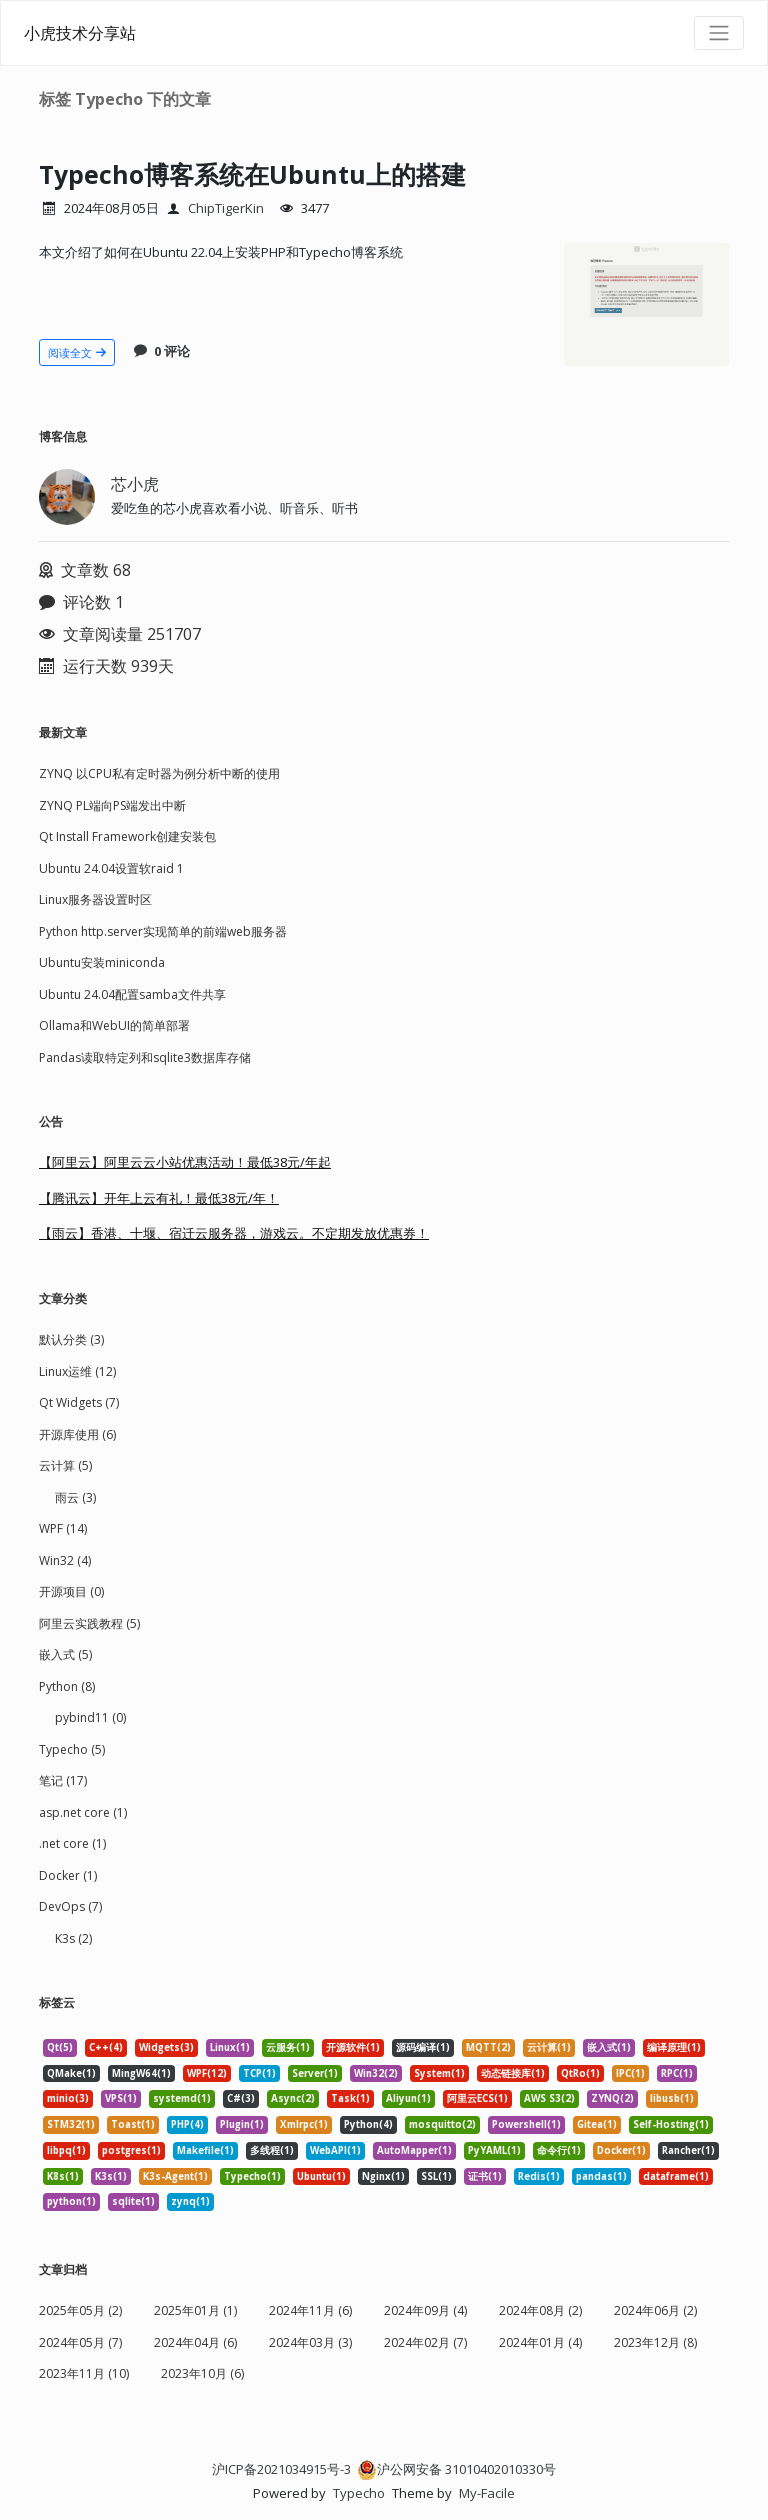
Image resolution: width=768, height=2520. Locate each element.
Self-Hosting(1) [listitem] (671, 2124)
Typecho (359, 2493)
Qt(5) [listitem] (60, 2047)
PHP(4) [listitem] (187, 2124)
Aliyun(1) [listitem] (408, 2098)
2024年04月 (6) (195, 2342)
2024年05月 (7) (80, 2342)
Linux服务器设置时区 (95, 899)
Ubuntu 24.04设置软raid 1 (111, 868)
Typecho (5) (72, 1749)
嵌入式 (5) (65, 1654)
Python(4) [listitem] (368, 2124)
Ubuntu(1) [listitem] (321, 2176)
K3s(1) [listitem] (111, 2176)
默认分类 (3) (71, 1339)
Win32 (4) (65, 1560)
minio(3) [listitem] (68, 2098)
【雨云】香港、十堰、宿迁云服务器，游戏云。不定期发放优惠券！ (234, 1233)
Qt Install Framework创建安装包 (127, 836)
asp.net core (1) (83, 1812)
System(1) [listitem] (439, 2073)
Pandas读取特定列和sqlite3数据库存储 (145, 1057)
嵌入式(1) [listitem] (609, 2047)
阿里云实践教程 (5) (89, 1623)
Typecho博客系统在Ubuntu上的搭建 (276, 173)
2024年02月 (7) (425, 2342)
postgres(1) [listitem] (131, 2150)
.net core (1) (72, 1843)
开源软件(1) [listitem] (353, 2047)
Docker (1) (68, 1875)
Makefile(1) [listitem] (205, 2150)
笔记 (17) (63, 1780)
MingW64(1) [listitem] (141, 2073)
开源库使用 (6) (77, 1434)
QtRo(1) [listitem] (580, 2073)
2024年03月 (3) (310, 2342)
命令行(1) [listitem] (559, 2150)
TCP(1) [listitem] (259, 2073)
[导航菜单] (719, 33)
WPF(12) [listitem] (207, 2073)
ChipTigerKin (226, 208)
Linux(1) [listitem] (230, 2047)
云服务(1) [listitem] (288, 2047)
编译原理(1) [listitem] (674, 2047)
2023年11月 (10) (84, 2373)
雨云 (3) (75, 1497)
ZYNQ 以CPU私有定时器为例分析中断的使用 (159, 773)
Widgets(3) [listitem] (166, 2047)
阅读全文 (77, 352)
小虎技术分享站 (80, 33)
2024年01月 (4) (540, 2342)
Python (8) (67, 1686)
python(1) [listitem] (71, 2201)
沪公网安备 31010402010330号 (456, 2469)
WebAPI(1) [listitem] (335, 2150)
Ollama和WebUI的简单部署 (114, 1025)
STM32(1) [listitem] (71, 2124)
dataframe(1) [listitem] (676, 2176)
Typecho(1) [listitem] (252, 2176)
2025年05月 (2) (80, 2310)
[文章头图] (646, 305)
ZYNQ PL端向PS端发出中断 (112, 805)
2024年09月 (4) (425, 2310)
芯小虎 (135, 484)
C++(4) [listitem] (106, 2047)
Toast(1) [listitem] (133, 2124)
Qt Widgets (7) (79, 1402)
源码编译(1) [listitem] (423, 2047)
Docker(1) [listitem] (621, 2150)
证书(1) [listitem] (485, 2176)
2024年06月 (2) (655, 2310)
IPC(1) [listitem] (630, 2073)
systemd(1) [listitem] (182, 2098)
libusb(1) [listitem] (672, 2098)
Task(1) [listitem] (350, 2098)
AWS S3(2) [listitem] (549, 2098)
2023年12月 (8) (655, 2342)
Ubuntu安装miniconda (102, 962)
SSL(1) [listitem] (436, 2176)
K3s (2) (73, 1938)
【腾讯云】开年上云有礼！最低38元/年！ (159, 1198)
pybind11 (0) (90, 1717)
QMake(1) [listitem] (71, 2073)
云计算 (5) (65, 1465)
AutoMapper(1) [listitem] (414, 2150)
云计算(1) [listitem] (549, 2047)
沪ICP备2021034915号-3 (281, 2469)
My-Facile (487, 2493)
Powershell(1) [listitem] (526, 2124)
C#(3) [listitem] (241, 2098)
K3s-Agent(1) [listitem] (175, 2176)
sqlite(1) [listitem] (133, 2201)
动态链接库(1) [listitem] (513, 2073)
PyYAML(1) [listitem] (494, 2150)
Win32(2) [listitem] (376, 2073)
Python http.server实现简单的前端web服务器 (163, 931)
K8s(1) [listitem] (63, 2176)
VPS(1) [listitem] (121, 2098)
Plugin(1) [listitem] (242, 2124)
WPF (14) (63, 1528)
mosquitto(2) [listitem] (442, 2124)
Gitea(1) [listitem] (597, 2124)
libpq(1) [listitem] (66, 2150)
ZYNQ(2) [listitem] (612, 2098)
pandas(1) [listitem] (601, 2176)
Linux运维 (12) (77, 1371)
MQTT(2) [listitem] (488, 2047)
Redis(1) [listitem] (539, 2176)
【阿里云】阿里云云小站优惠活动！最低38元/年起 (185, 1162)
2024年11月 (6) (310, 2310)
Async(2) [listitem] (293, 2098)
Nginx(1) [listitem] (383, 2176)
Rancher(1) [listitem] (688, 2150)
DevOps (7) (70, 1906)
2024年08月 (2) (540, 2310)
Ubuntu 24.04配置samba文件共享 (132, 994)
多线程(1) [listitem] (272, 2150)
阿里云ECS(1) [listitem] (477, 2098)
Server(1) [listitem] (315, 2073)
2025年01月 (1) (195, 2310)
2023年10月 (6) (202, 2373)
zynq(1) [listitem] (190, 2201)
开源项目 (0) (71, 1591)
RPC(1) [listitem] (677, 2073)
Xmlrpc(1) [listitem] (304, 2124)
